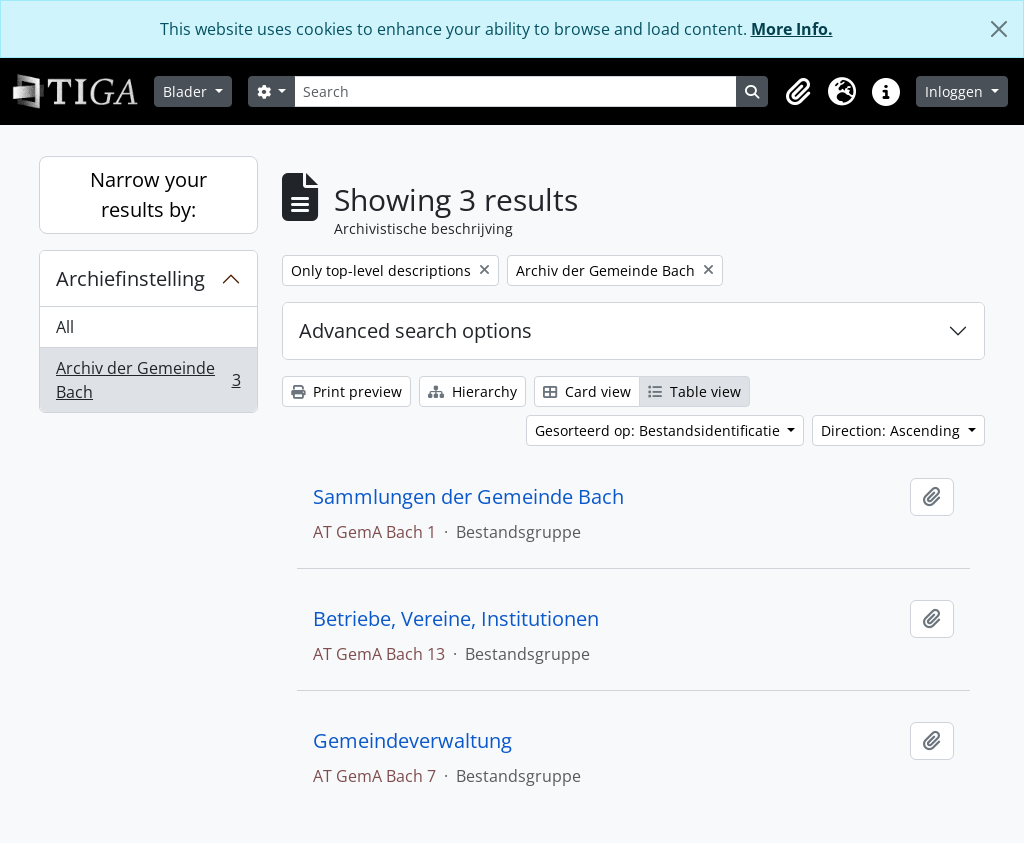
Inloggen (956, 91)
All (65, 327)
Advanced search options (415, 330)
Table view (694, 391)
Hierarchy (472, 391)
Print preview (346, 391)
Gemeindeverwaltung (412, 741)
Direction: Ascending (892, 430)
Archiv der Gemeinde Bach (148, 380)
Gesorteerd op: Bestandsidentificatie (659, 430)
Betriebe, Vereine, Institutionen (456, 619)
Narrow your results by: (148, 194)
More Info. (792, 29)
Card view (587, 391)
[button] (798, 92)
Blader (187, 91)
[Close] (999, 29)
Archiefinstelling (130, 278)
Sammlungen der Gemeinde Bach (468, 497)
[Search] (515, 91)
